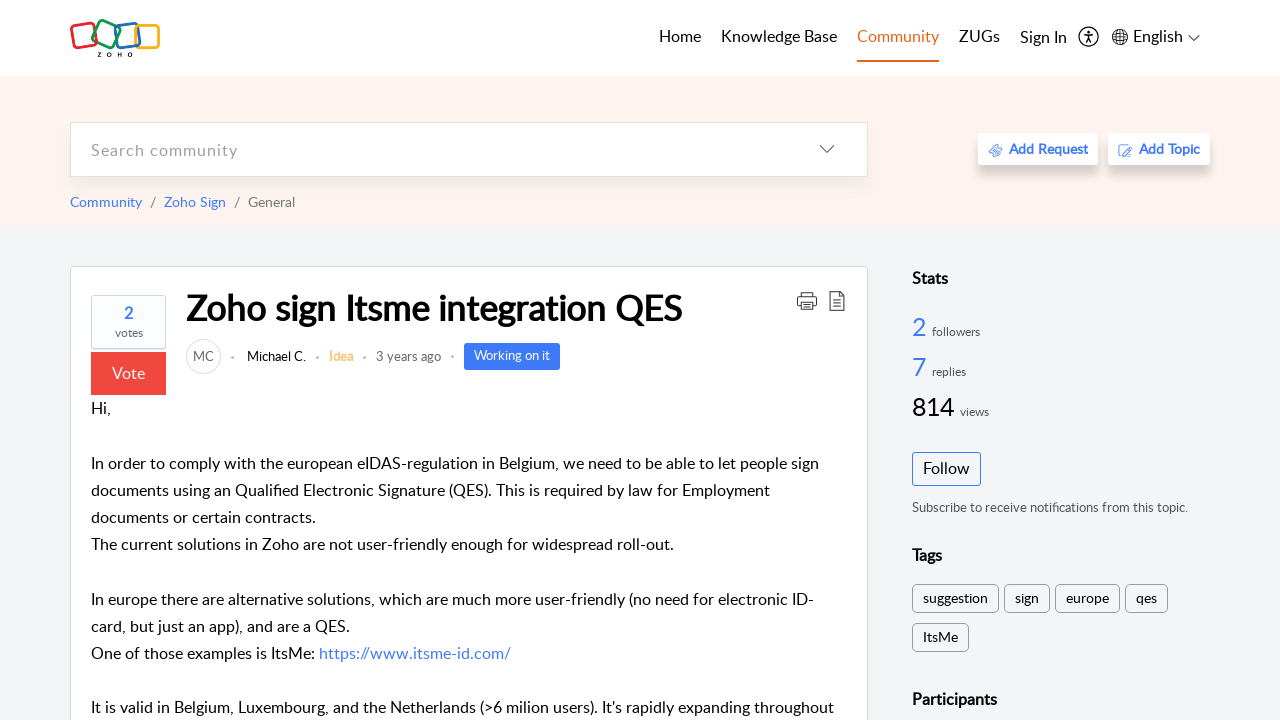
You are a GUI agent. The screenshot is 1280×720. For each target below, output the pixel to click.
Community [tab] (898, 36)
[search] (429, 149)
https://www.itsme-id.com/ (415, 653)
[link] (203, 356)
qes (1146, 597)
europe (1087, 597)
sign (1027, 597)
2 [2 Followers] (922, 326)
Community (106, 201)
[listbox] (827, 149)
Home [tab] (680, 36)
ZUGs (979, 36)
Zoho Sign (195, 201)
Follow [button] (946, 468)
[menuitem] (1043, 38)
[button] (807, 300)
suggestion (955, 597)
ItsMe (940, 636)
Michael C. (275, 356)
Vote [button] (128, 373)
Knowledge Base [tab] (779, 36)
